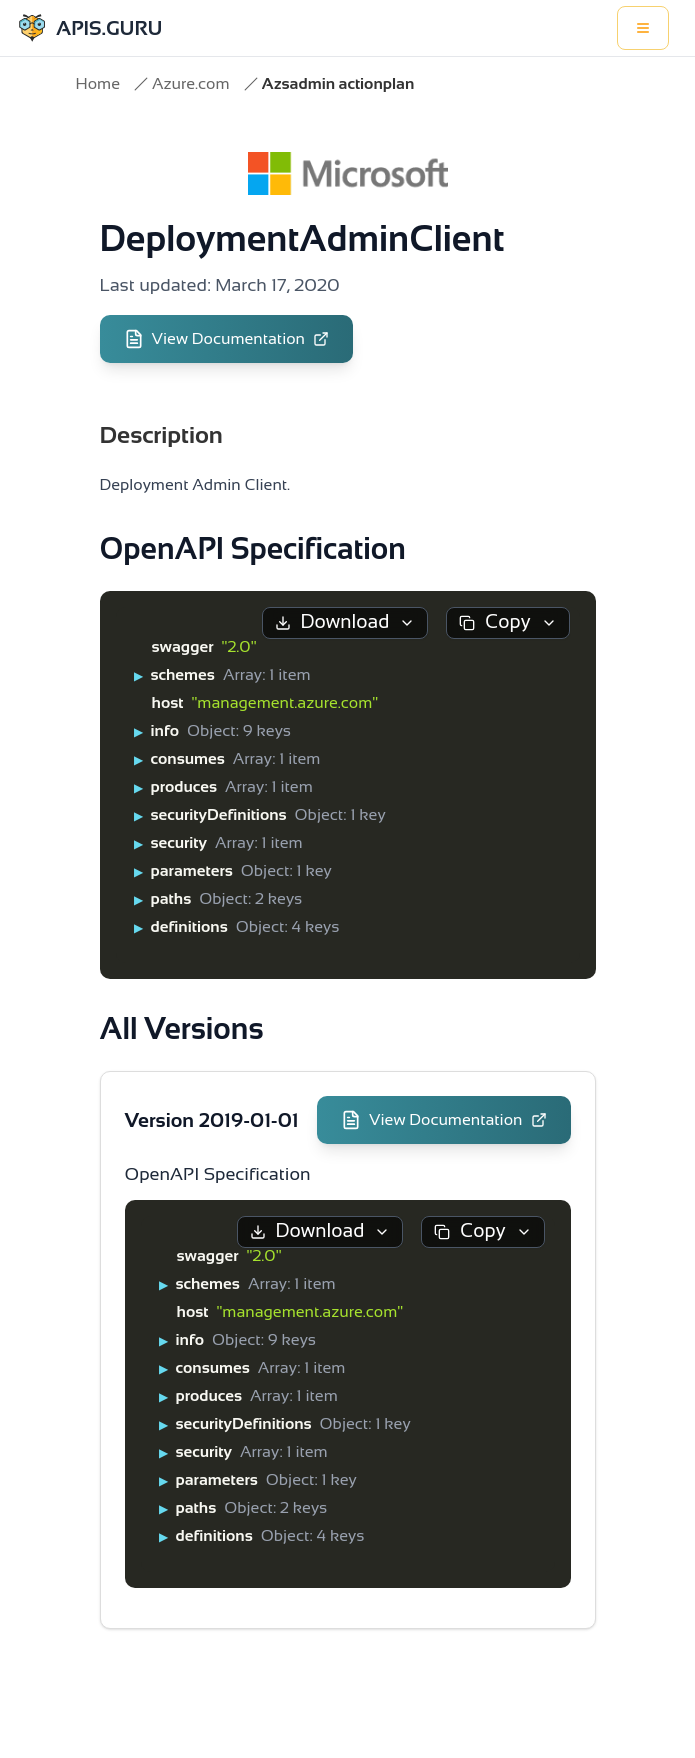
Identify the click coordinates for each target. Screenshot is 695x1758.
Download (345, 621)
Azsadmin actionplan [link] (338, 83)
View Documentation (227, 339)
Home (98, 83)
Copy (507, 621)
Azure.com (191, 83)
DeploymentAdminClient (302, 238)
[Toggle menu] (643, 28)
